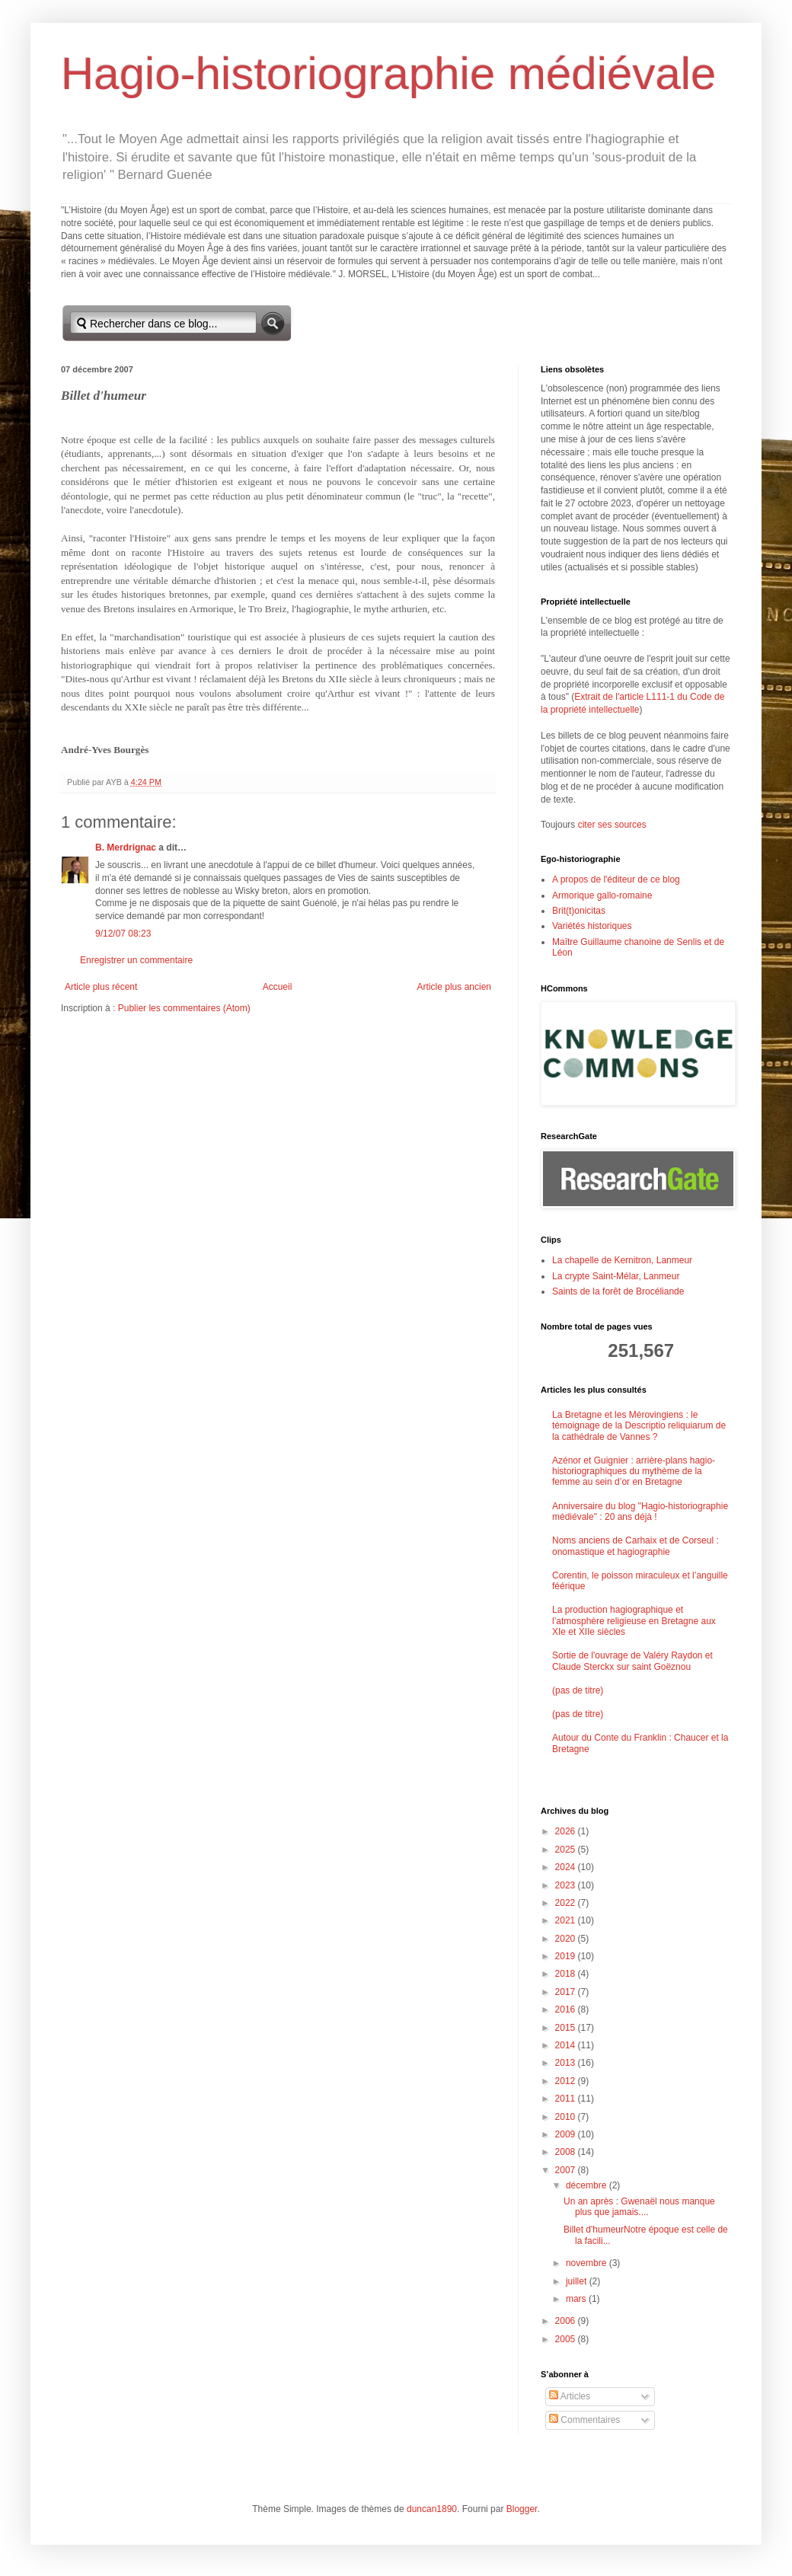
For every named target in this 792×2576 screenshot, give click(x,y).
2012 (566, 2081)
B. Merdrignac (125, 847)
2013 (566, 2062)
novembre (587, 2263)
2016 (566, 2009)
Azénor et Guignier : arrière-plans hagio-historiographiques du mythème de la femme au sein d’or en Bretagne (633, 1471)
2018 (566, 1973)
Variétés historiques (592, 926)
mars (577, 2299)
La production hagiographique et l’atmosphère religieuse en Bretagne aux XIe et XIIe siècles (634, 1620)
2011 (566, 2098)
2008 (566, 2152)
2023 (566, 1885)
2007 (566, 2170)
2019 (566, 1956)
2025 (566, 1849)
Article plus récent (101, 987)
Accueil (277, 987)
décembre (587, 2185)
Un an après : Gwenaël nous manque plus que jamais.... (639, 2206)
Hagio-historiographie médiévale (388, 73)
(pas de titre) (577, 1690)
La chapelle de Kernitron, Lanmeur (622, 1260)
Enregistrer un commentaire (136, 960)
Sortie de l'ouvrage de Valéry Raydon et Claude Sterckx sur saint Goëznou (632, 1660)
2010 (566, 2117)
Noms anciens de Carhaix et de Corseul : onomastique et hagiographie (635, 1545)
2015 (566, 2027)
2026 (566, 1831)
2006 (566, 2321)
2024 (566, 1867)
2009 (566, 2134)
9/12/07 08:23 (123, 933)
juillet (577, 2281)
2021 (566, 1920)
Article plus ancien (454, 987)
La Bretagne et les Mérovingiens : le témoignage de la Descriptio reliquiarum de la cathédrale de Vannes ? (639, 1425)
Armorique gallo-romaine (602, 895)
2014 (566, 2045)
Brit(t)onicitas (578, 910)
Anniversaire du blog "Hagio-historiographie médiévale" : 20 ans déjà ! (640, 1511)
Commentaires (584, 2420)
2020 (566, 1938)
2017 (566, 1992)
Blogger (522, 2509)
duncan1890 (432, 2509)
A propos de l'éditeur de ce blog (616, 879)
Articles (569, 2396)
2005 (566, 2339)
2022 (566, 1903)
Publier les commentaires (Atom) (184, 1008)
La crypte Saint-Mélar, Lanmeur (615, 1276)
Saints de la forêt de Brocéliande (618, 1291)
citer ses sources (612, 824)
